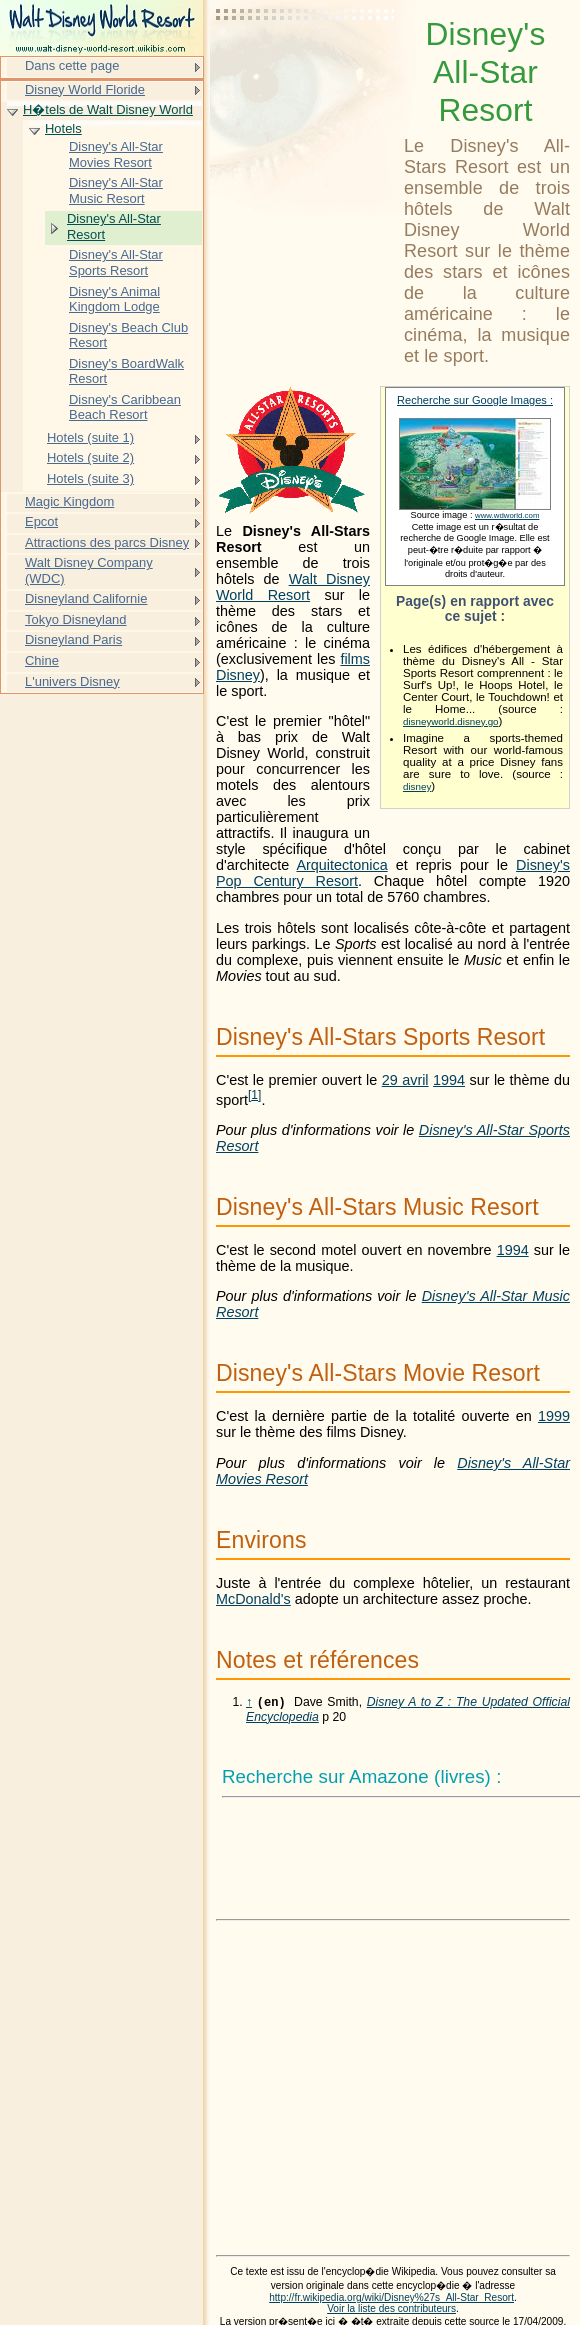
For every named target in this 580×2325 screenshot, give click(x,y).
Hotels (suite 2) (90, 457)
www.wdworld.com (507, 515)
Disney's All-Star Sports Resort (116, 262)
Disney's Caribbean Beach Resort (125, 407)
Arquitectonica (341, 865)
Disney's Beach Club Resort (128, 335)
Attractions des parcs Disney (107, 542)
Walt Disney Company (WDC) (89, 570)
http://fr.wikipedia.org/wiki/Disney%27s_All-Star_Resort (391, 2299)
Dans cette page (72, 65)
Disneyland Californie (86, 598)
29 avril (405, 1080)
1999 (554, 1416)
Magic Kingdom (69, 501)
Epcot (41, 521)
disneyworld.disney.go (451, 721)
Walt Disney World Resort (293, 587)
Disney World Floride (85, 89)
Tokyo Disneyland (76, 619)
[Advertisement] (306, 65)
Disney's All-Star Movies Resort (116, 154)
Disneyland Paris (73, 639)
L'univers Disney (72, 681)
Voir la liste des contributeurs (391, 2310)
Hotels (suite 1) (90, 437)
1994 (449, 1080)
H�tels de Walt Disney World (108, 109)
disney (417, 786)
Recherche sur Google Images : (475, 400)
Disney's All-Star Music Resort (116, 190)
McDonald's (253, 1599)
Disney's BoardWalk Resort (126, 371)
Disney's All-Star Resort (114, 226)
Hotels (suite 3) (90, 478)
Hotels (63, 128)
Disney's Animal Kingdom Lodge (114, 299)
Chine (42, 660)
